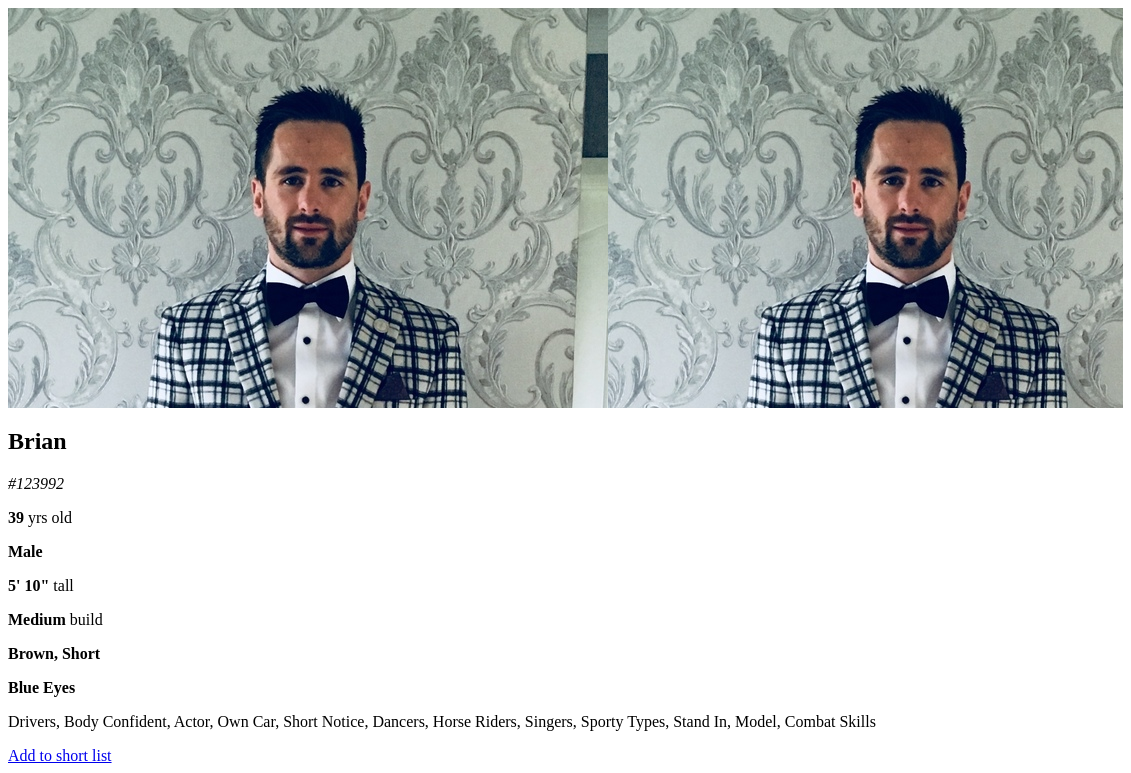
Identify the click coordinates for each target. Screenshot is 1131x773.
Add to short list (60, 755)
